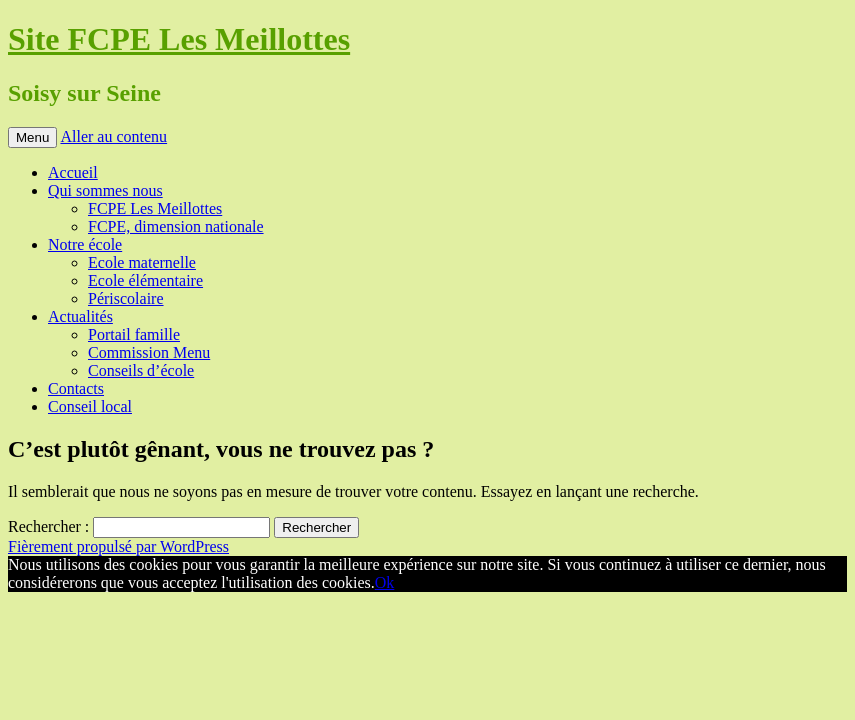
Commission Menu (149, 352)
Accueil (73, 172)
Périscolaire (126, 298)
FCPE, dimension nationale (176, 226)
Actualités (80, 316)
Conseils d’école (141, 370)
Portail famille (134, 334)
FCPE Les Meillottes (155, 208)
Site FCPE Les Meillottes (179, 39)
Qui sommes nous (105, 190)
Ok (385, 582)
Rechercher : (48, 526)
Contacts (76, 388)
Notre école (85, 244)
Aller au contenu (113, 136)
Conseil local (90, 406)
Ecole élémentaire (145, 280)
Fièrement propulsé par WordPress (118, 546)
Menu (32, 137)
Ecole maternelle (142, 262)
